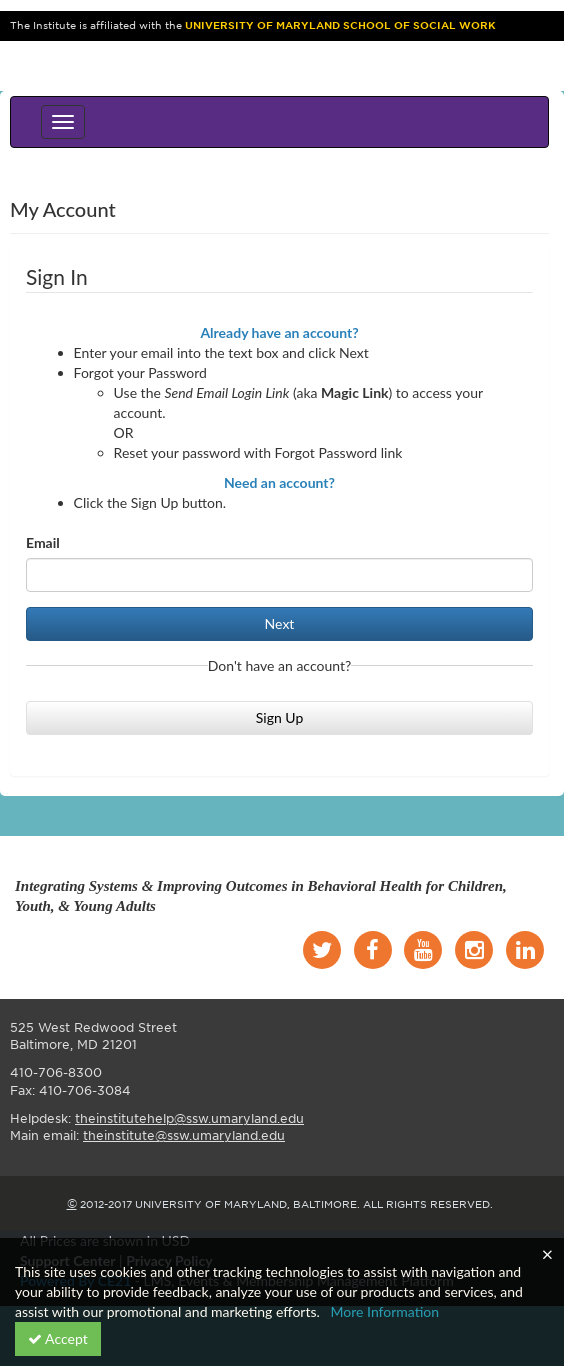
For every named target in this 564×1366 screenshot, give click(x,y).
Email (43, 542)
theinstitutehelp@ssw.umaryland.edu (189, 1118)
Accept (58, 1338)
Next (280, 623)
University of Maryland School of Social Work (340, 25)
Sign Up (280, 717)
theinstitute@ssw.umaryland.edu (184, 1135)
